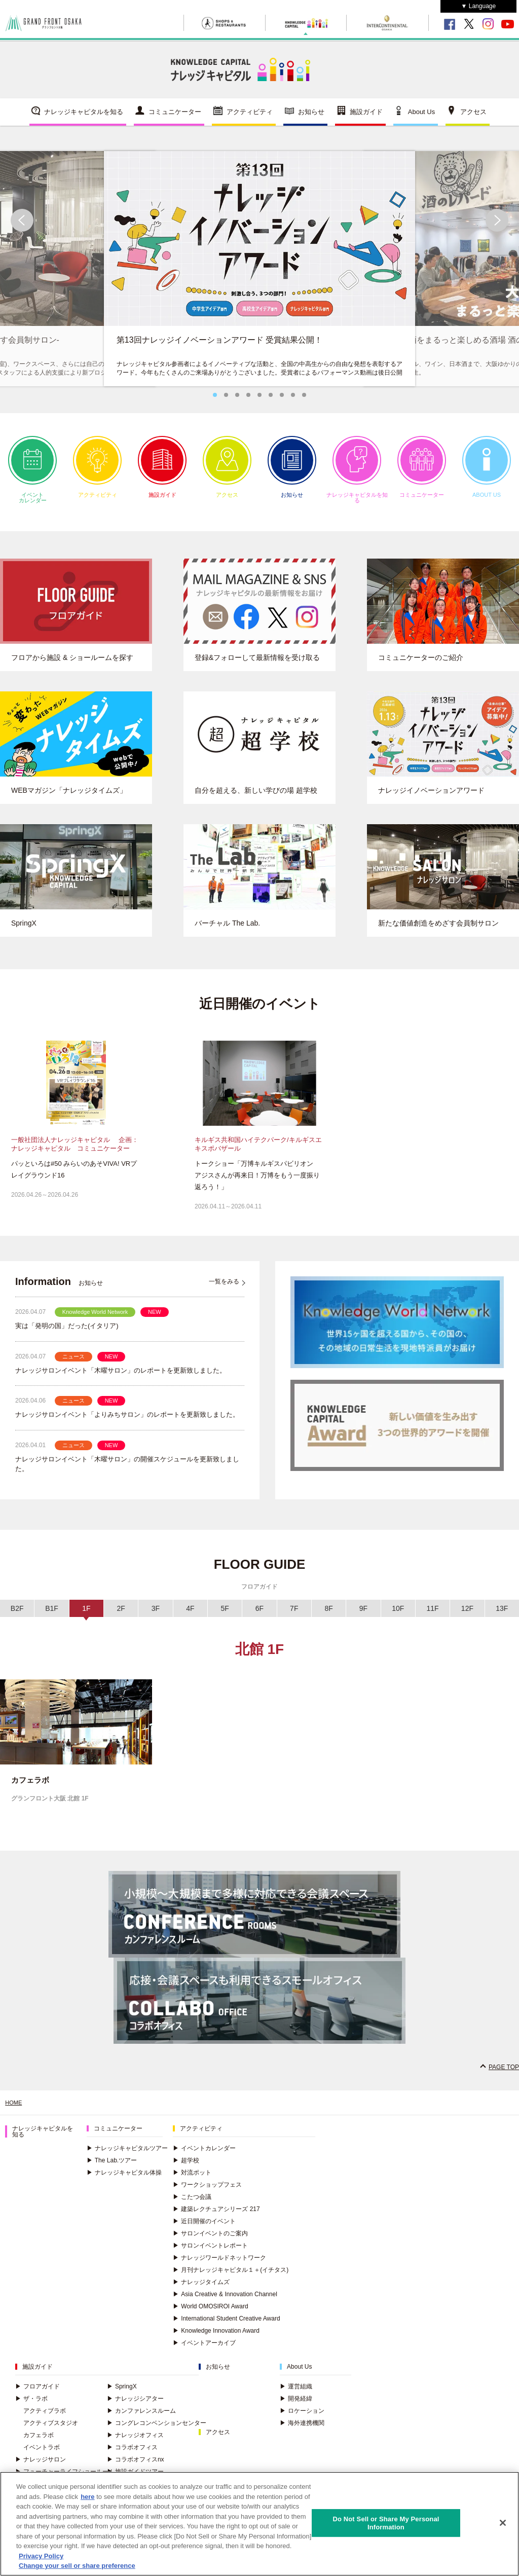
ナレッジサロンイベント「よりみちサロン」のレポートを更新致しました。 (127, 1422)
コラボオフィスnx (135, 2467)
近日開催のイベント (204, 2229)
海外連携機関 (302, 2431)
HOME (14, 2110)
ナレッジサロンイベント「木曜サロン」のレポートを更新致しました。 (120, 1378)
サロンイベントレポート (210, 2253)
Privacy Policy (41, 2556)
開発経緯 (296, 2406)
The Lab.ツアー (112, 2168)
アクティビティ (250, 119)
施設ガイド (366, 119)
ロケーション (302, 2418)
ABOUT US (486, 474)
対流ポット (192, 2180)
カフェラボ (38, 2443)
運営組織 (296, 2394)
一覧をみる (224, 1290)
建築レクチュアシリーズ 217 (216, 2217)
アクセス (473, 119)
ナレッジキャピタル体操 (124, 2180)
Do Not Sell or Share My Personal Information (385, 2523)
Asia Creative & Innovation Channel (225, 2302)
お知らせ (311, 119)
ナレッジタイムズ (201, 2290)
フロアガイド (37, 2394)
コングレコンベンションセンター (156, 2431)
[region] (259, 2524)
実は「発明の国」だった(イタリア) (67, 1334)
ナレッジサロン (40, 2467)
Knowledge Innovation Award (216, 2338)
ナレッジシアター (135, 2406)
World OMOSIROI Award (210, 2314)
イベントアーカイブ (204, 2350)
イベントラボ (41, 2455)
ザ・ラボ (31, 2406)
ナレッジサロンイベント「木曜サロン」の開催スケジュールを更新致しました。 (127, 1472)
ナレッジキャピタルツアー (127, 2156)
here (87, 2496)
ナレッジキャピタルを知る (83, 119)
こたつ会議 (192, 2205)
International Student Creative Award (226, 2326)
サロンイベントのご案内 (210, 2241)
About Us (421, 119)
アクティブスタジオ (50, 2431)
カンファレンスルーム (141, 2418)
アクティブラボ (44, 2418)
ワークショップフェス (207, 2192)
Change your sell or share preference (77, 2565)
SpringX (122, 2394)
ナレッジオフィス (135, 2443)
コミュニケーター (175, 119)
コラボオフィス (132, 2455)
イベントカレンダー (32, 477)
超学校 (186, 2168)
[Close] (503, 2523)
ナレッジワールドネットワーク (219, 2265)
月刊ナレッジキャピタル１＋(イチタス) (230, 2277)
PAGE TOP (504, 2075)
